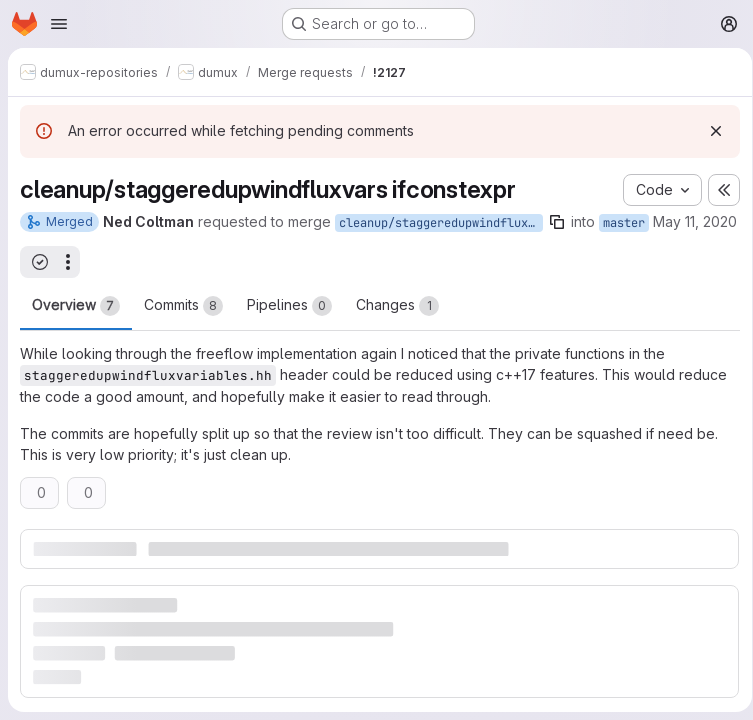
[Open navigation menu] (59, 24)
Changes (397, 327)
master (624, 223)
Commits (183, 327)
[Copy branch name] (557, 222)
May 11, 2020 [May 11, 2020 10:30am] (62, 244)
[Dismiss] (709, 131)
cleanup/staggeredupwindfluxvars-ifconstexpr (441, 223)
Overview (76, 327)
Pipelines (289, 327)
